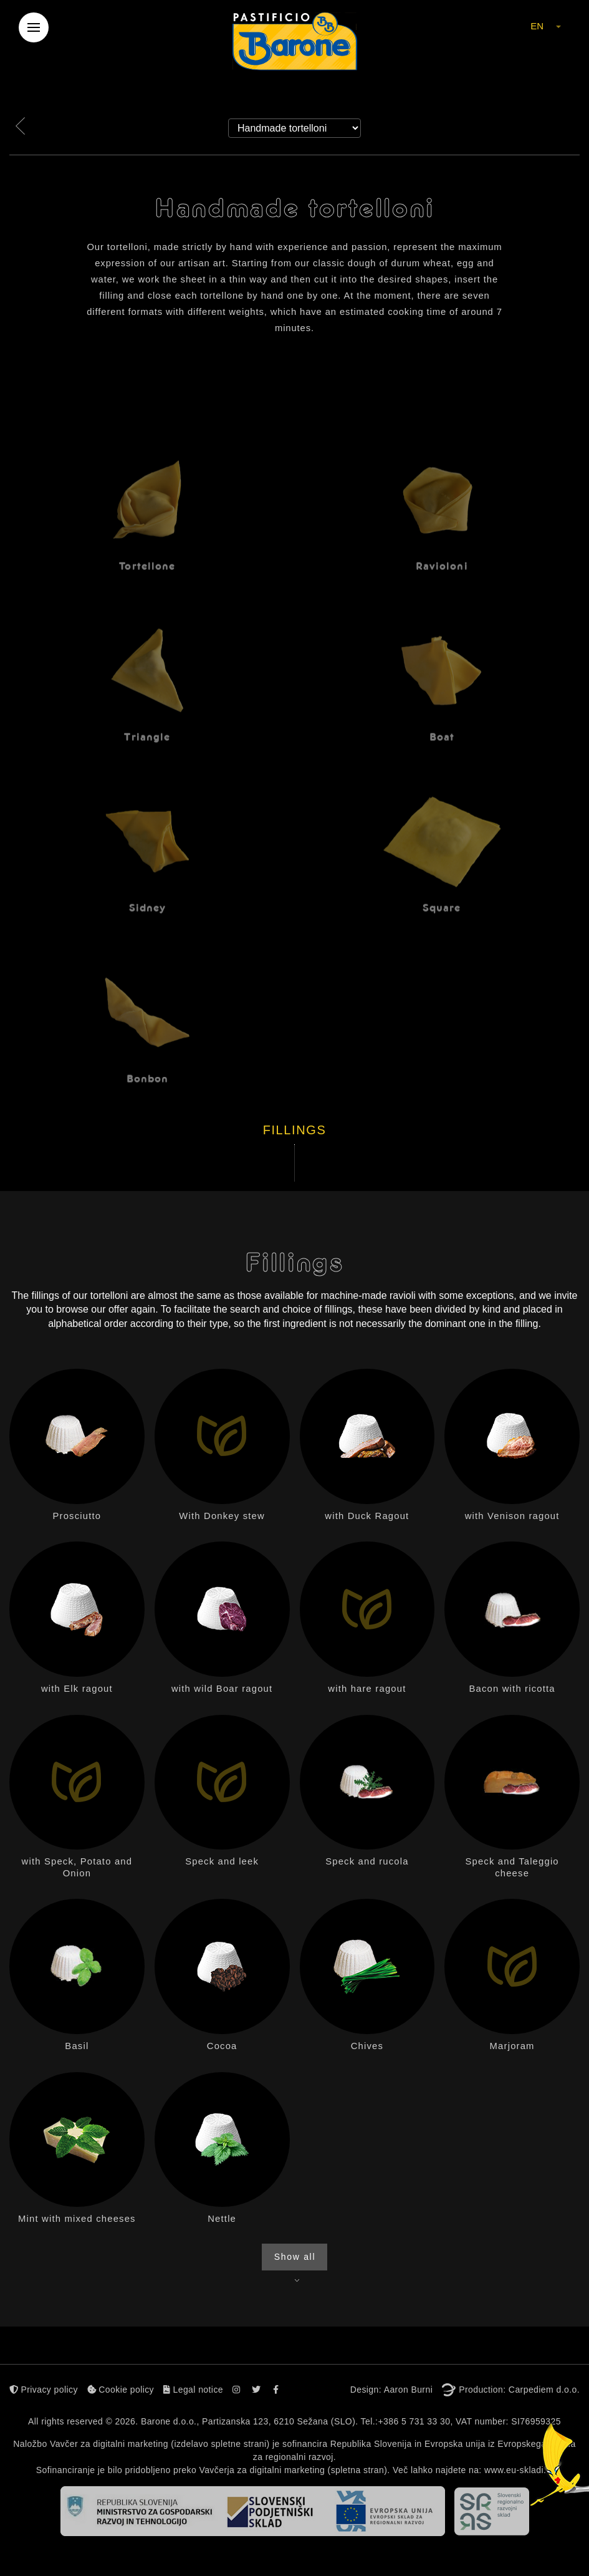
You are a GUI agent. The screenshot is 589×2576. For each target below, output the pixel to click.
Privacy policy (43, 2390)
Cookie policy (120, 2390)
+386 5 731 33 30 (414, 2421)
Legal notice (193, 2390)
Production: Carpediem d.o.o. (519, 2390)
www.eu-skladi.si (518, 2470)
